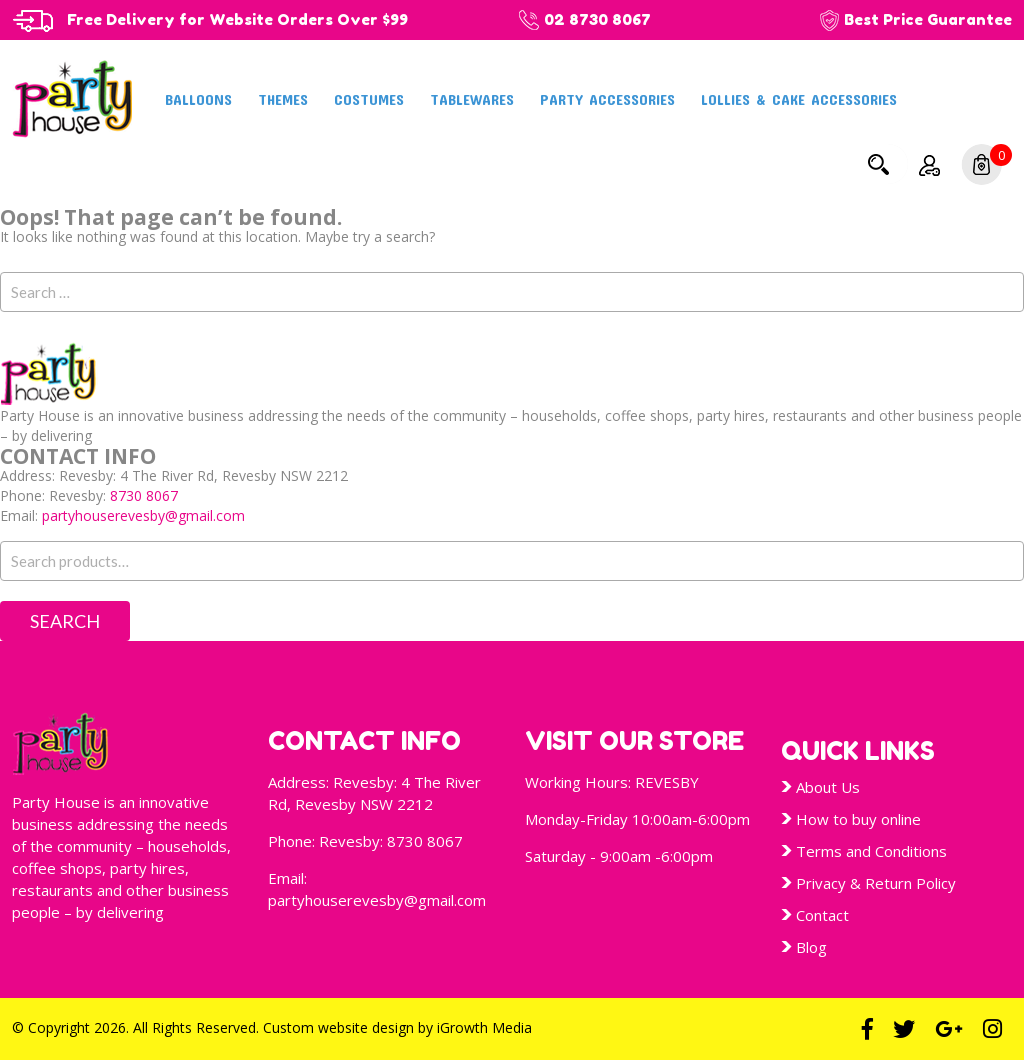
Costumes (369, 99)
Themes (283, 99)
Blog (811, 947)
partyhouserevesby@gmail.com (143, 515)
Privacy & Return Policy (876, 883)
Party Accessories (607, 99)
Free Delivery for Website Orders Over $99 (237, 19)
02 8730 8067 (597, 19)
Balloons (198, 99)
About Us (828, 787)
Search (878, 164)
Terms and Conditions (871, 851)
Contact (822, 915)
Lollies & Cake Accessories (799, 99)
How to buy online (858, 819)
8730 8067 (144, 495)
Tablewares (472, 99)
